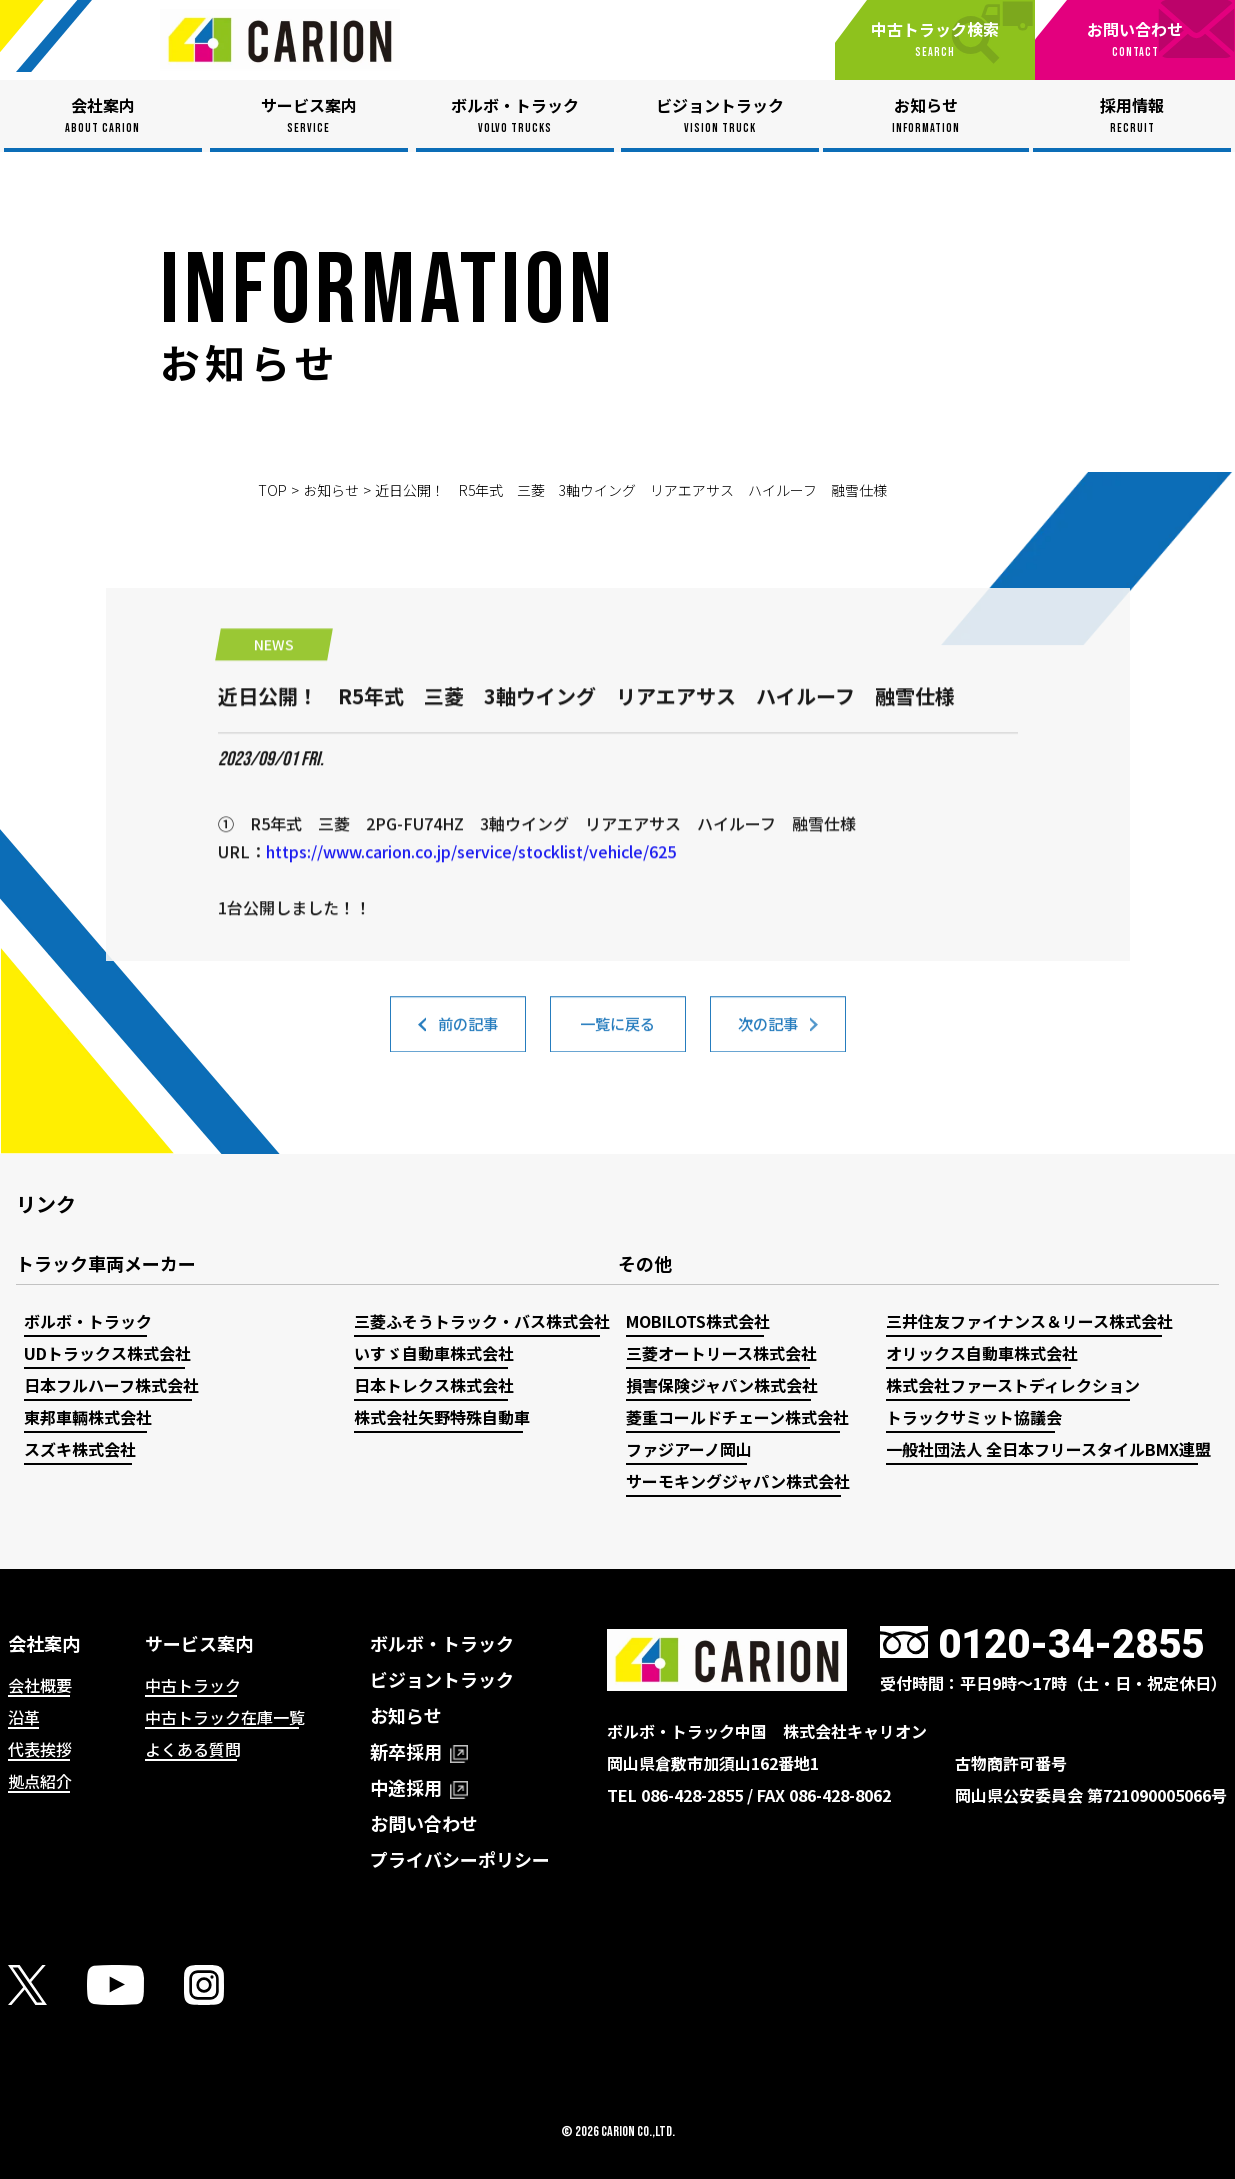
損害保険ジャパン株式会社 (722, 1385)
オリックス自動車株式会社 (982, 1353)
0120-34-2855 (1071, 1644)
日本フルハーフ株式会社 (111, 1385)
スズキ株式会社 (80, 1449)
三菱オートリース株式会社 (721, 1353)
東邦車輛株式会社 (88, 1417)
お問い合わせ (424, 1823)
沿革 (24, 1717)
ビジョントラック (442, 1679)
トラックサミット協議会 (974, 1417)
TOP (272, 490)
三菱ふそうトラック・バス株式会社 (482, 1321)
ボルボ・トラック (88, 1321)
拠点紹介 (40, 1781)
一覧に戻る (618, 1039)
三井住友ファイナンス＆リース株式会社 (1029, 1321)
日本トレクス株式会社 (434, 1385)
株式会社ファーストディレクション (1013, 1385)
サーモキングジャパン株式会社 (738, 1481)
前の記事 (468, 1039)
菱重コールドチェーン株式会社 (737, 1417)
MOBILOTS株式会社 (698, 1321)
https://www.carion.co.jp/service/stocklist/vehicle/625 (471, 947)
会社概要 (40, 1685)
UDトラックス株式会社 (107, 1353)
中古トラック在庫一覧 (225, 1717)
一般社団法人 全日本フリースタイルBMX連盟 (1048, 1449)
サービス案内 (199, 1643)
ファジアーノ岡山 (689, 1449)
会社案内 (44, 1643)
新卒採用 (419, 1751)
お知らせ (331, 490)
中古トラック (193, 1685)
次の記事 (768, 1039)
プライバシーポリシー (460, 1859)
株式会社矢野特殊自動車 (442, 1417)
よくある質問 (193, 1749)
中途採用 (419, 1787)
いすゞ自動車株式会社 (434, 1353)
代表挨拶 (40, 1749)
